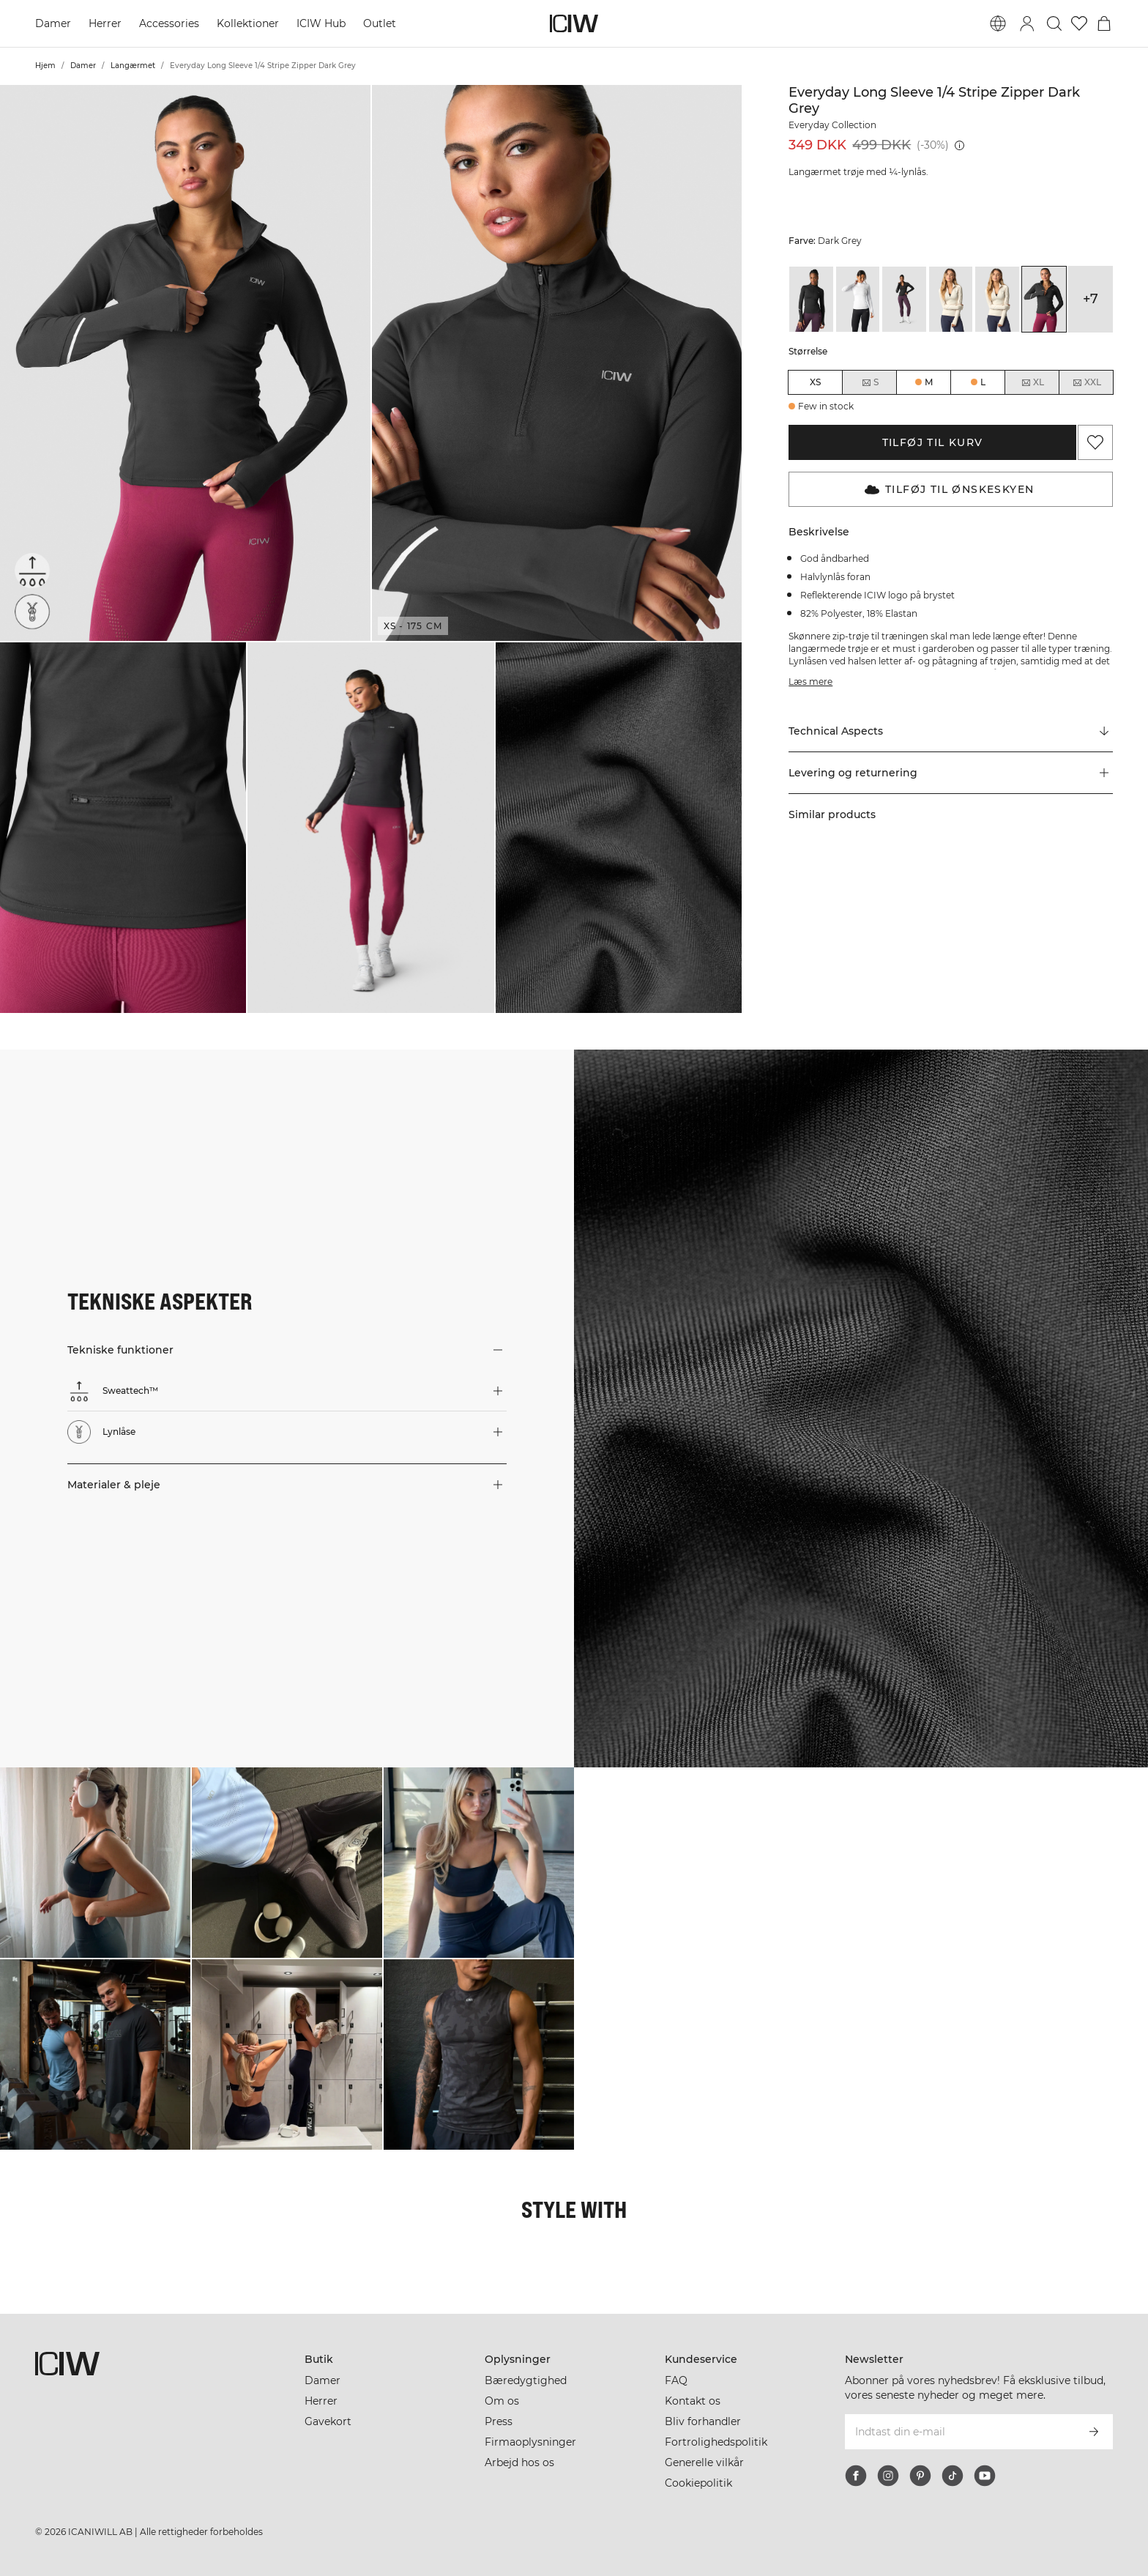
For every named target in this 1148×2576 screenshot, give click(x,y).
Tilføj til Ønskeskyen (949, 489)
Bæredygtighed (526, 2380)
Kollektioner (248, 23)
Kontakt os (692, 2401)
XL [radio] (1032, 382)
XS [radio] (815, 381)
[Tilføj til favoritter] (1095, 442)
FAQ (676, 2380)
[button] (185, 363)
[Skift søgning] (1054, 23)
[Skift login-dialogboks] (1027, 23)
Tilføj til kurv (932, 442)
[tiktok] (952, 2475)
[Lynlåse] (32, 611)
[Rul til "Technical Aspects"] (951, 731)
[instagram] (888, 2475)
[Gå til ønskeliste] (1079, 23)
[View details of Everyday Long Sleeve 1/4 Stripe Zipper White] (858, 299)
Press (498, 2421)
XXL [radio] (1086, 382)
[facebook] (856, 2475)
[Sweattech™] (32, 570)
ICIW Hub (321, 23)
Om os (502, 2401)
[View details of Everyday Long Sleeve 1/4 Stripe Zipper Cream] (951, 299)
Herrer (105, 23)
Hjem (45, 65)
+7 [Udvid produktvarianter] (1090, 299)
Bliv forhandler (703, 2421)
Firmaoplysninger (530, 2442)
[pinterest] (920, 2475)
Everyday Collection (832, 124)
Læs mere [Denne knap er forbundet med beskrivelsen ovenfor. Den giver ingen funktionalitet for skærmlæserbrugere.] (810, 681)
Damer (53, 23)
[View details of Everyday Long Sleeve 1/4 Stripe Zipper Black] (811, 299)
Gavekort (328, 2421)
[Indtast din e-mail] (959, 2431)
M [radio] (929, 381)
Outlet (379, 23)
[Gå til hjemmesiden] (574, 23)
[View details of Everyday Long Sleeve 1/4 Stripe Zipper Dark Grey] (1044, 299)
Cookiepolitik (698, 2483)
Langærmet (133, 65)
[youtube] (984, 2475)
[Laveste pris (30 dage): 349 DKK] (959, 145)
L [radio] (982, 381)
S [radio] (870, 382)
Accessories (169, 23)
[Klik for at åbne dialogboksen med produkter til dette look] (95, 1862)
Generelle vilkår (704, 2462)
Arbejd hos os (519, 2462)
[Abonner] (1093, 2431)
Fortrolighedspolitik (716, 2442)
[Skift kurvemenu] (1104, 23)
